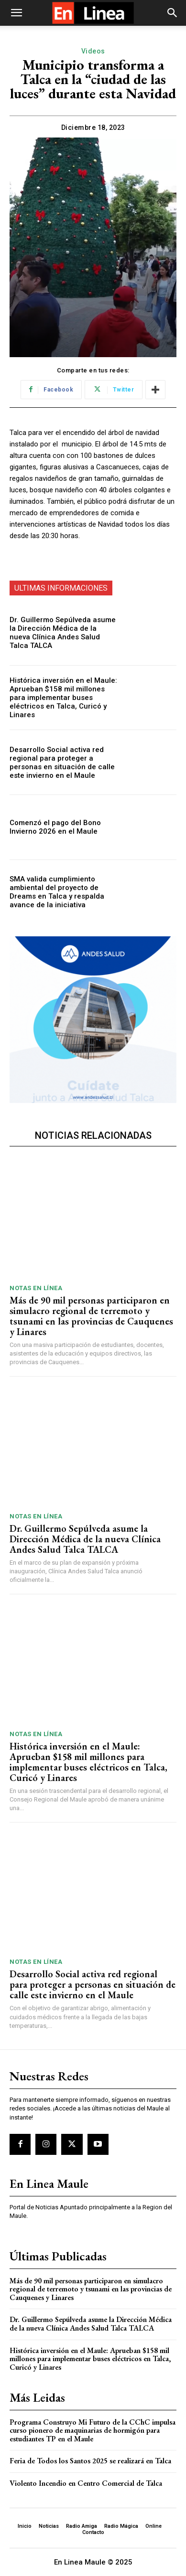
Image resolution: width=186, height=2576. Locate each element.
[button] (16, 13)
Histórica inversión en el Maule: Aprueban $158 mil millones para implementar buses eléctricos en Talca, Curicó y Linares (63, 697)
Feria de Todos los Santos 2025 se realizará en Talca (90, 2461)
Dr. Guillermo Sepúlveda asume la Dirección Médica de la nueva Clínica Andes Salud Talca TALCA (63, 632)
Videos (93, 51)
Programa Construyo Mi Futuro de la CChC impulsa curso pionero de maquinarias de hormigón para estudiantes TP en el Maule (92, 2430)
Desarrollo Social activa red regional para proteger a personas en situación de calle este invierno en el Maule (62, 762)
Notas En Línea (36, 1288)
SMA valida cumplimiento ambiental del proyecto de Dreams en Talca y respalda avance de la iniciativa (57, 892)
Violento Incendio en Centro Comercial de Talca (86, 2483)
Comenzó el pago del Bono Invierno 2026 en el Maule (55, 827)
